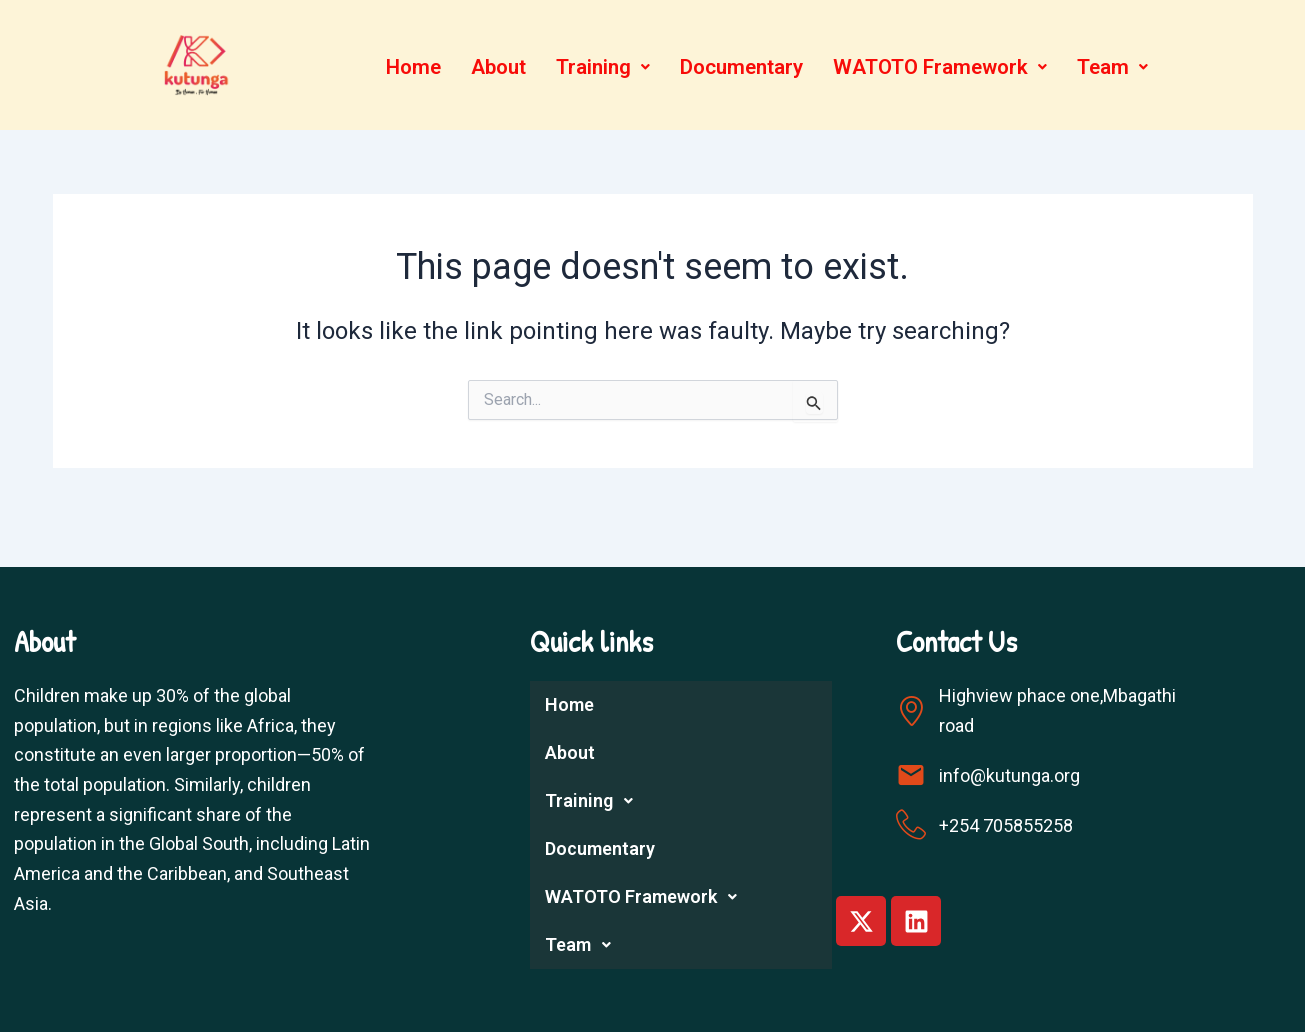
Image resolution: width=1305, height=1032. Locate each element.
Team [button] (1118, 67)
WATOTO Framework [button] (943, 67)
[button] (601, 67)
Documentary (742, 67)
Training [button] (601, 67)
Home (408, 67)
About (494, 67)
